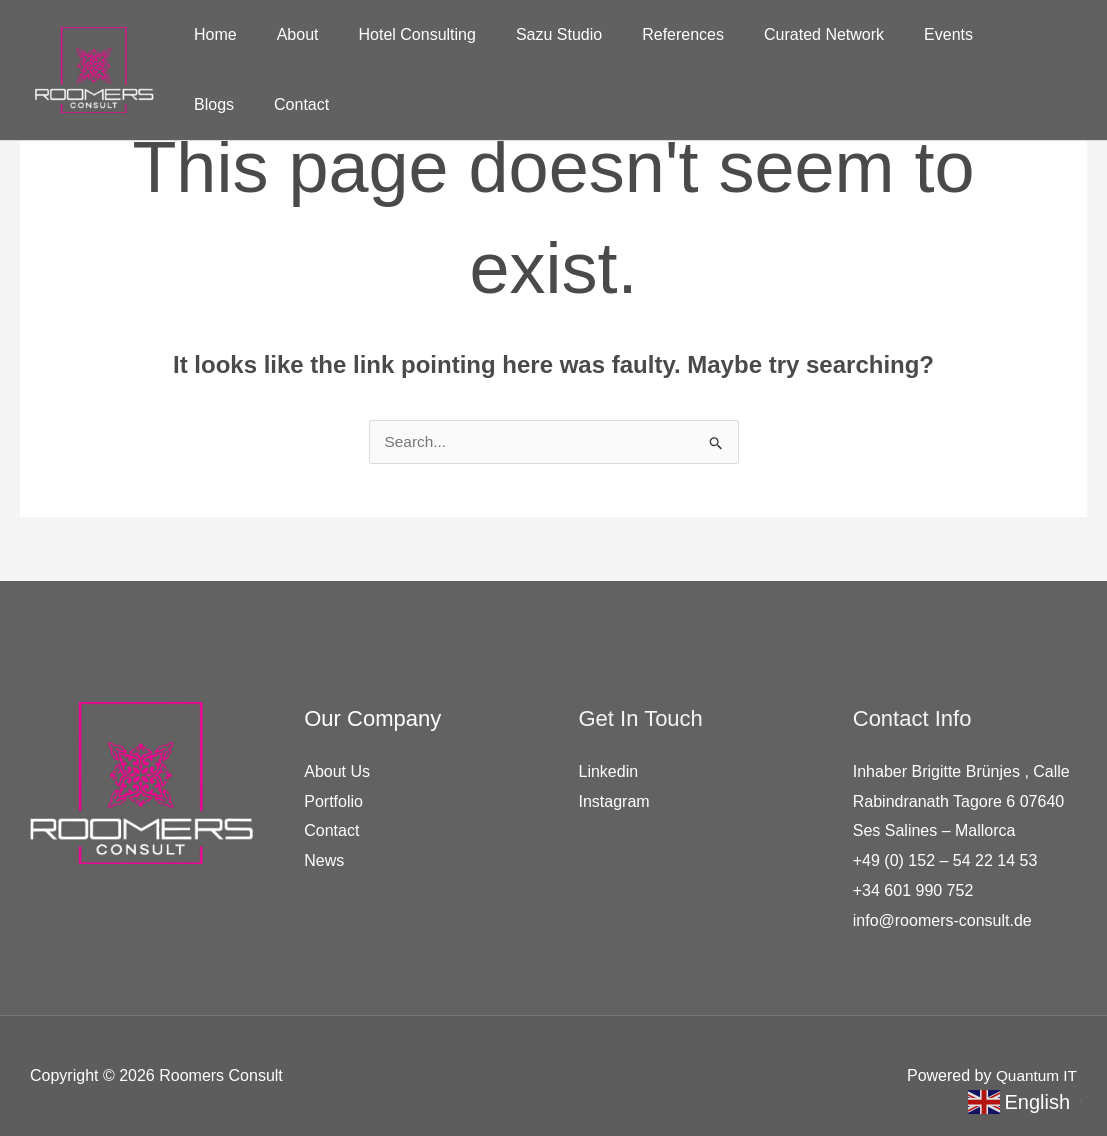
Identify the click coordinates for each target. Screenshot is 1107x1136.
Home (211, 34)
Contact (217, 104)
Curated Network (780, 34)
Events (896, 34)
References (647, 34)
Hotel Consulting (397, 34)
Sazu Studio (531, 34)
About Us (337, 771)
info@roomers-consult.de (942, 920)
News (324, 860)
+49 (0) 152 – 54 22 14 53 (945, 860)
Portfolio (333, 801)
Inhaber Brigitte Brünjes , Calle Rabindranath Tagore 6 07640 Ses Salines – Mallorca (961, 801)
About (286, 34)
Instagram (614, 801)
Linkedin (609, 771)
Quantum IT (1035, 1075)
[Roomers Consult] (94, 68)
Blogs (973, 34)
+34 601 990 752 (913, 890)
